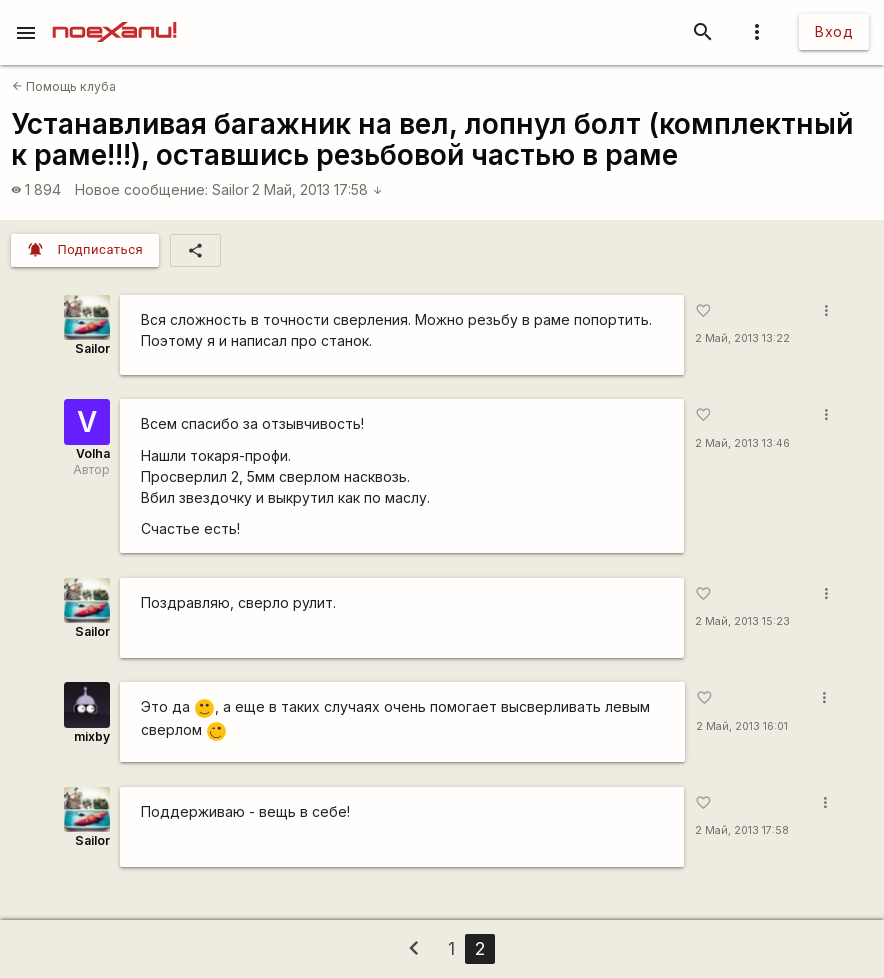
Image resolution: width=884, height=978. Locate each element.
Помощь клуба (64, 86)
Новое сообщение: (141, 189)
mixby (92, 736)
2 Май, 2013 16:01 (742, 726)
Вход (834, 31)
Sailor (230, 189)
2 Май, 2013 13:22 (742, 338)
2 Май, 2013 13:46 (742, 443)
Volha (93, 453)
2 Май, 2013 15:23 (742, 621)
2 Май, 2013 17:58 (317, 189)
